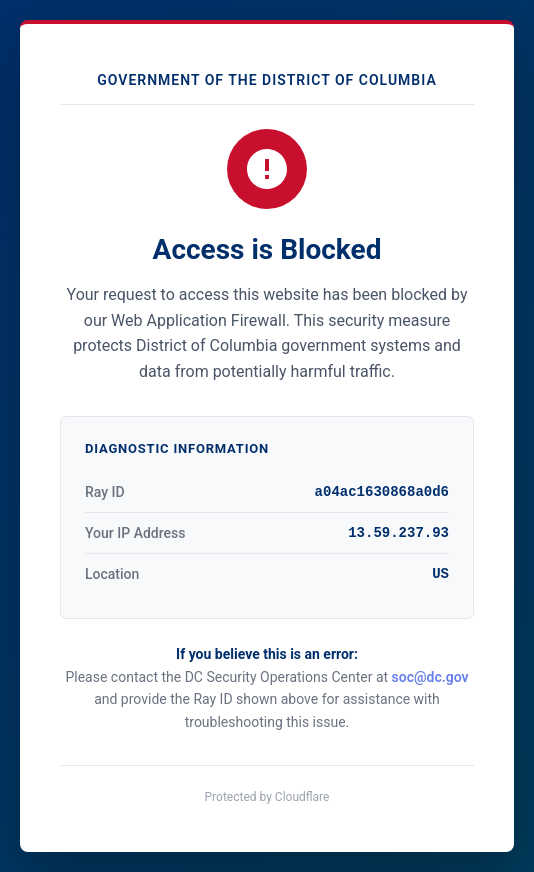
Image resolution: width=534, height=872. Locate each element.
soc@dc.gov (430, 677)
